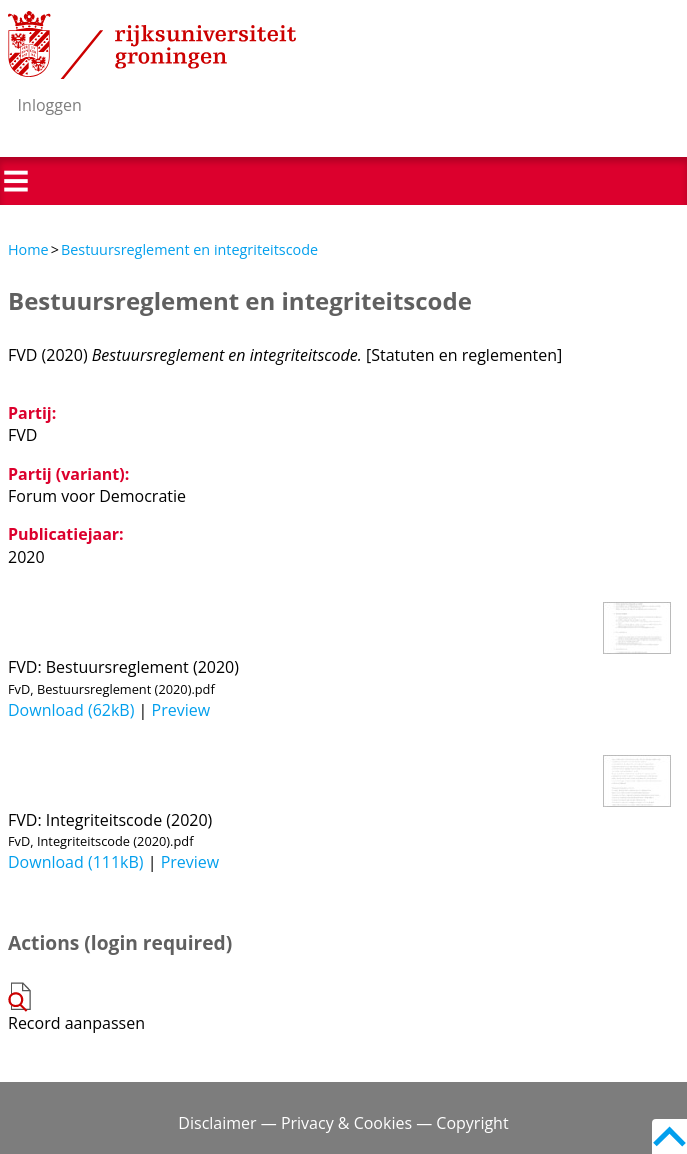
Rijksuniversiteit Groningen (152, 45)
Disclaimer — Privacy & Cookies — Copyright (343, 1123)
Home (28, 249)
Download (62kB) (71, 710)
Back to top (669, 1136)
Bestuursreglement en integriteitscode (189, 249)
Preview (181, 710)
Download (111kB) (76, 862)
